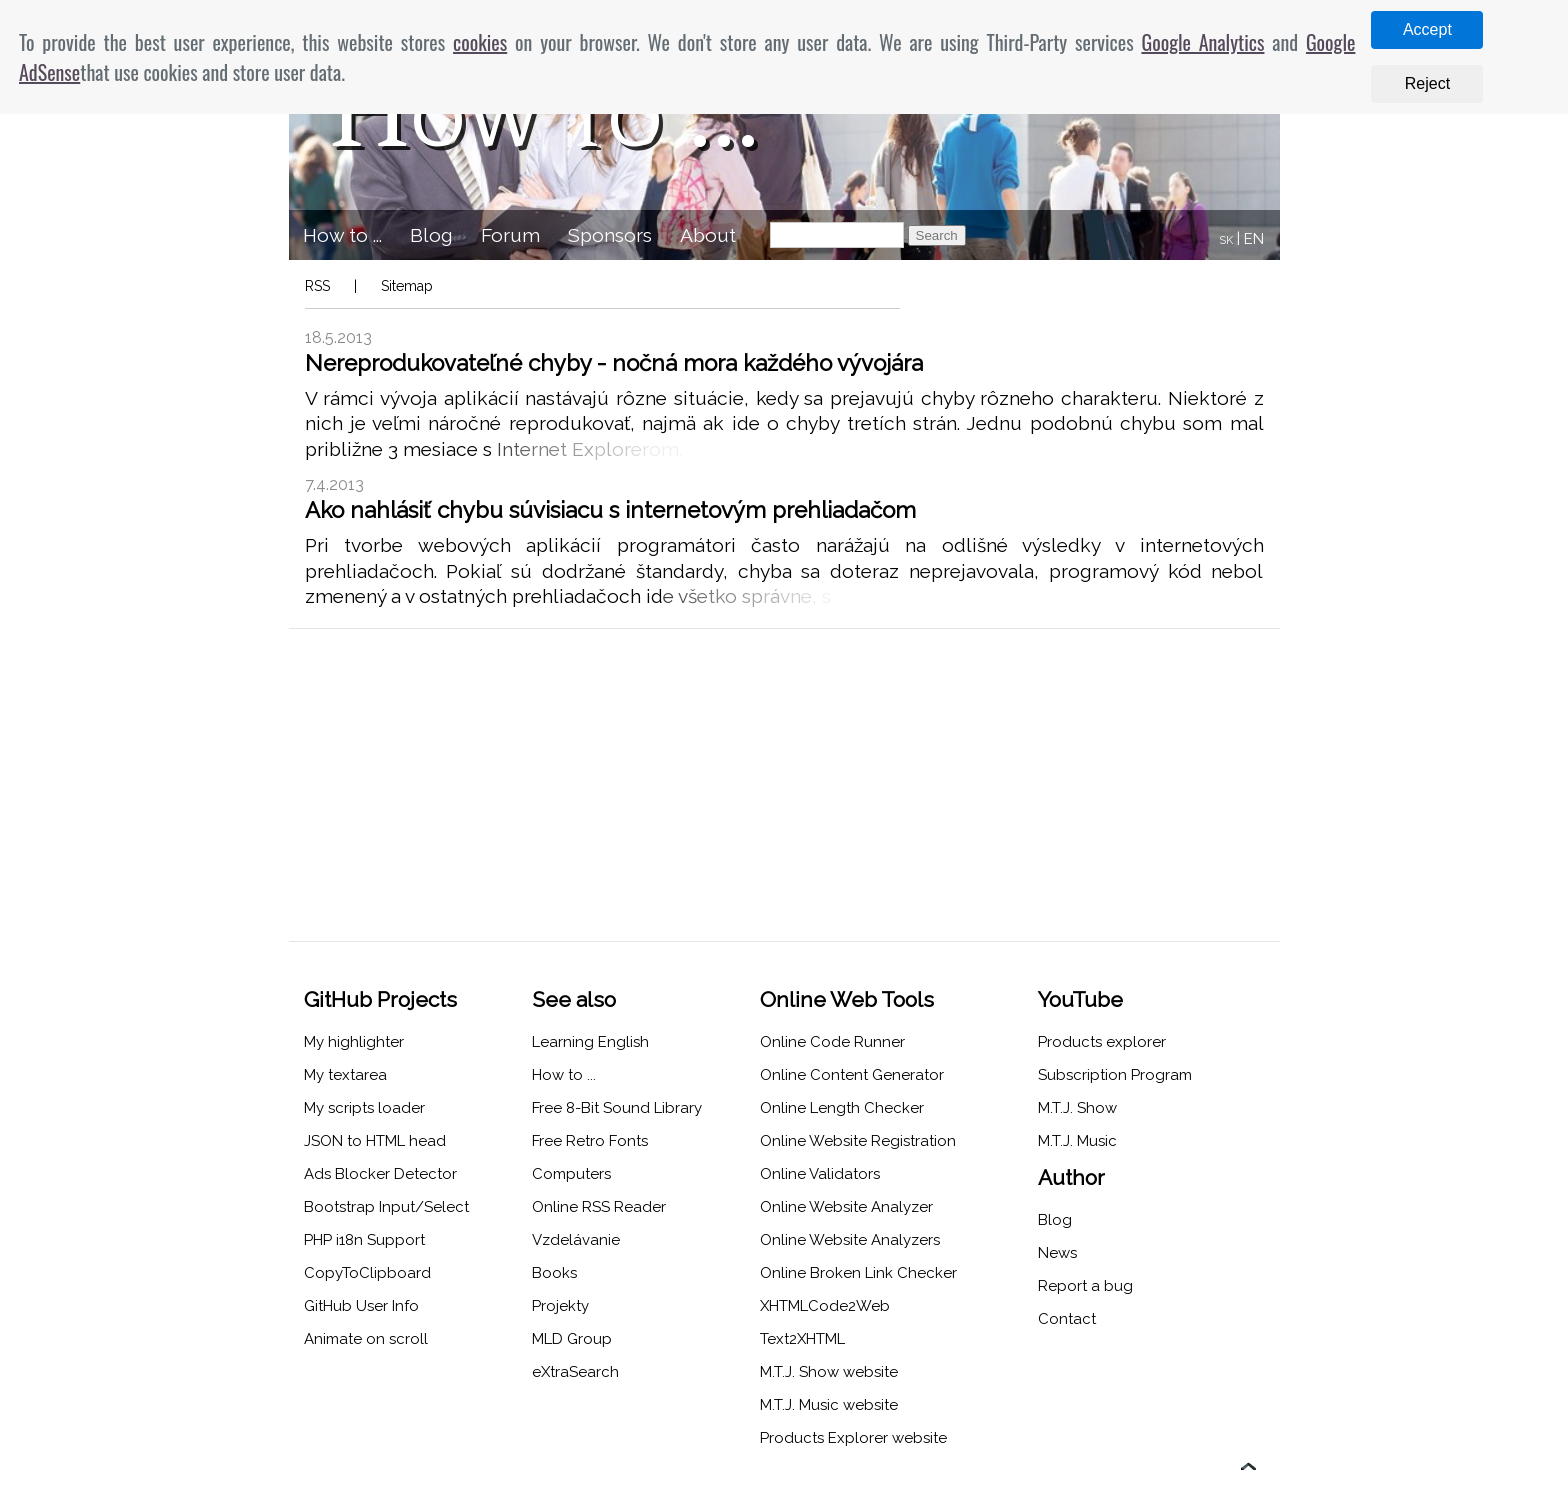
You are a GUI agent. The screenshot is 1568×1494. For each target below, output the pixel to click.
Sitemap (407, 286)
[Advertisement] (784, 785)
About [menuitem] (708, 235)
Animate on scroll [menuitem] (366, 1339)
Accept (1427, 29)
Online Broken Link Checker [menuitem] (858, 1273)
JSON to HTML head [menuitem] (375, 1141)
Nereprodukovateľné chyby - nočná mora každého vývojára (614, 363)
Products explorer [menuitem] (1102, 1042)
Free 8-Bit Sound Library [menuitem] (617, 1108)
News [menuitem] (1057, 1253)
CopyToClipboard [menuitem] (367, 1273)
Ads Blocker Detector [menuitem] (380, 1174)
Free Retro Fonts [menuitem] (590, 1141)
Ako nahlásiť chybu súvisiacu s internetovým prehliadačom (610, 510)
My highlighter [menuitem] (354, 1042)
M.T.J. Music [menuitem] (1077, 1141)
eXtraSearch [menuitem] (575, 1372)
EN (1254, 239)
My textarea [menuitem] (345, 1075)
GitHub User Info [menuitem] (361, 1306)
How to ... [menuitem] (342, 235)
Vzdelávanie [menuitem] (576, 1240)
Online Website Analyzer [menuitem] (846, 1207)
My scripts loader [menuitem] (364, 1108)
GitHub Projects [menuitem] (380, 999)
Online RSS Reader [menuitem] (599, 1207)
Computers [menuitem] (571, 1174)
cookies (480, 42)
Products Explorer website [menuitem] (853, 1438)
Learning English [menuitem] (590, 1042)
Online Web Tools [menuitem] (847, 999)
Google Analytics (1202, 42)
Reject (1427, 83)
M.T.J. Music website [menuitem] (829, 1405)
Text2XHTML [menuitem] (802, 1339)
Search (937, 235)
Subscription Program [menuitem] (1115, 1075)
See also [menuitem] (574, 999)
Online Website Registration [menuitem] (858, 1141)
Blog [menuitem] (431, 235)
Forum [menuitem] (510, 235)
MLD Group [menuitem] (572, 1339)
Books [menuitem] (554, 1273)
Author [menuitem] (1071, 1177)
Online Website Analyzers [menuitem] (850, 1240)
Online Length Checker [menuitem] (842, 1108)
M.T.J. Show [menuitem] (1077, 1108)
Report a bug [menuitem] (1085, 1286)
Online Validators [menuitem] (820, 1174)
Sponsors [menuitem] (610, 235)
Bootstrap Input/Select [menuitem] (386, 1207)
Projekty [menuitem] (560, 1306)
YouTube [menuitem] (1080, 999)
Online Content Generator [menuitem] (852, 1075)
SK (1226, 240)
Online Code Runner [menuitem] (832, 1042)
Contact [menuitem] (1067, 1319)
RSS (317, 286)
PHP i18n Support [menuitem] (364, 1240)
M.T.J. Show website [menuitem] (829, 1372)
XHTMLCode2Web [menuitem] (825, 1306)
